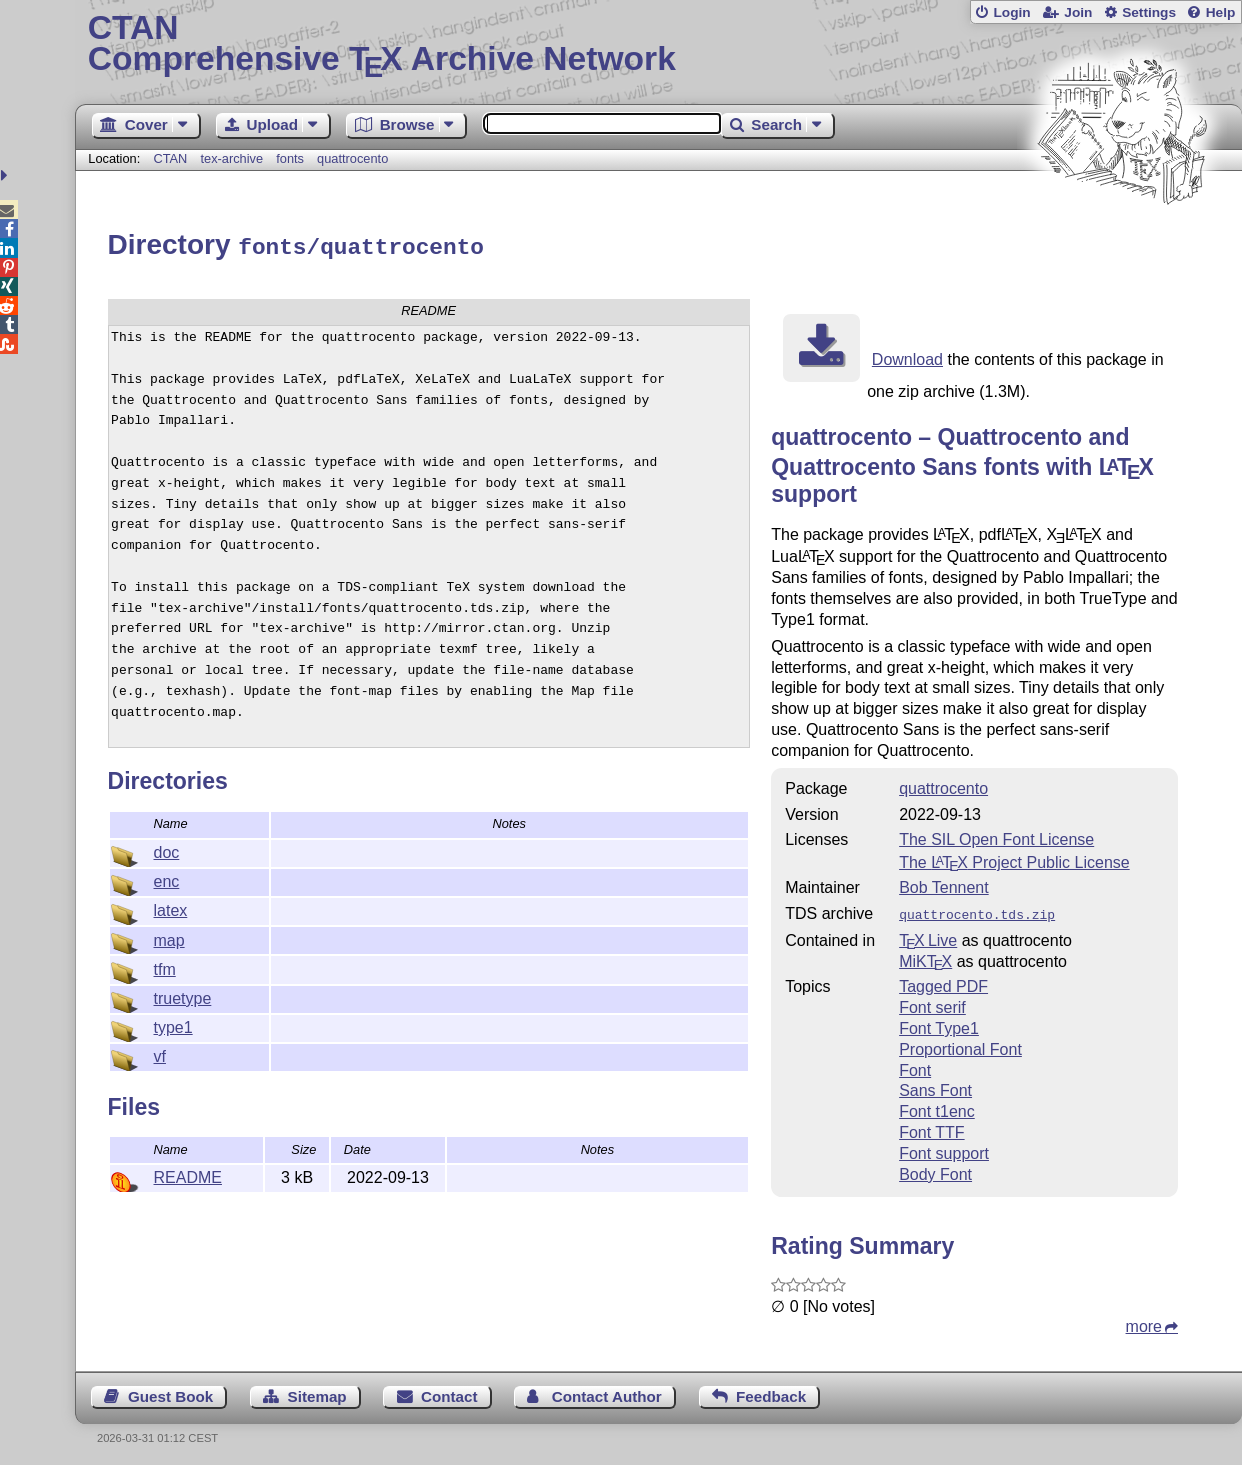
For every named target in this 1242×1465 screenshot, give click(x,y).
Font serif (932, 1002)
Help (1221, 12)
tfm (165, 966)
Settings (1149, 12)
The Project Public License (1014, 859)
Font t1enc (937, 1106)
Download (907, 356)
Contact (449, 1391)
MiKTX (925, 956)
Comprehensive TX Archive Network (658, 45)
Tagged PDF (943, 981)
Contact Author (607, 1391)
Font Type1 (939, 1023)
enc (167, 878)
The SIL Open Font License (996, 836)
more (1144, 1321)
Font (915, 1065)
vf (160, 1053)
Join (1078, 12)
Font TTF (932, 1127)
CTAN (170, 158)
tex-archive (231, 158)
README (188, 1174)
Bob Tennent (944, 884)
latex (171, 907)
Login (1011, 12)
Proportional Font (960, 1044)
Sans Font (935, 1085)
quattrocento (352, 158)
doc (167, 849)
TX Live (928, 935)
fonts (290, 158)
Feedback (771, 1391)
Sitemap (317, 1391)
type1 (173, 1024)
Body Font (935, 1169)
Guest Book (170, 1391)
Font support (944, 1148)
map (169, 937)
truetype (183, 995)
